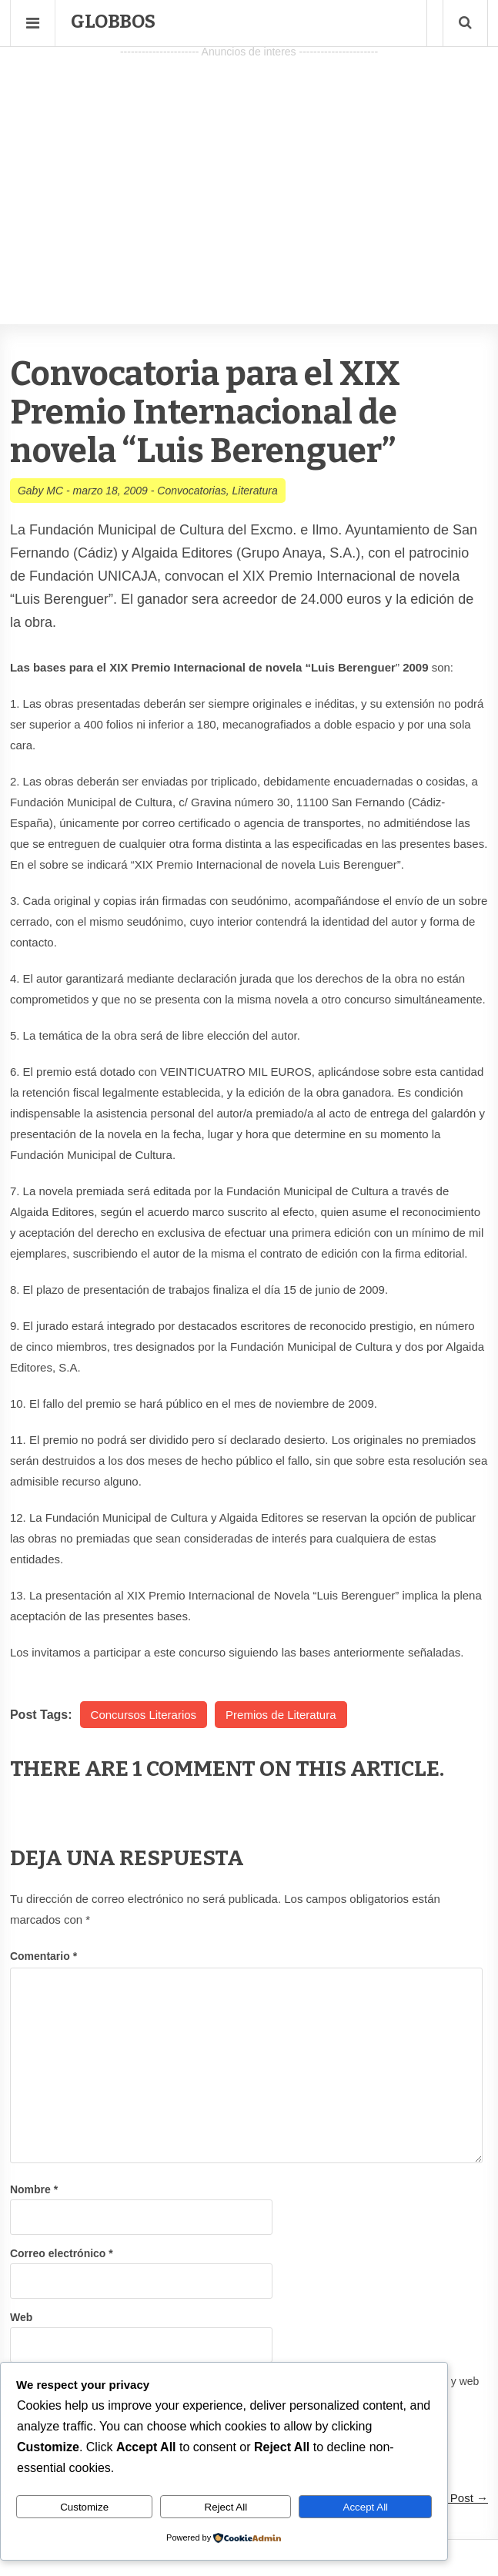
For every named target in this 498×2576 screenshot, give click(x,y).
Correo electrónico (61, 2253)
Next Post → (455, 2497)
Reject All (226, 2507)
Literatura (255, 490)
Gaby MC (40, 490)
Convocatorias (191, 490)
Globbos (113, 21)
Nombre (34, 2189)
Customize (84, 2507)
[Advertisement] (249, 170)
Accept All (366, 2507)
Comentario (43, 1956)
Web (21, 2317)
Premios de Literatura (281, 1714)
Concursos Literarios (144, 1714)
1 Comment (194, 1768)
